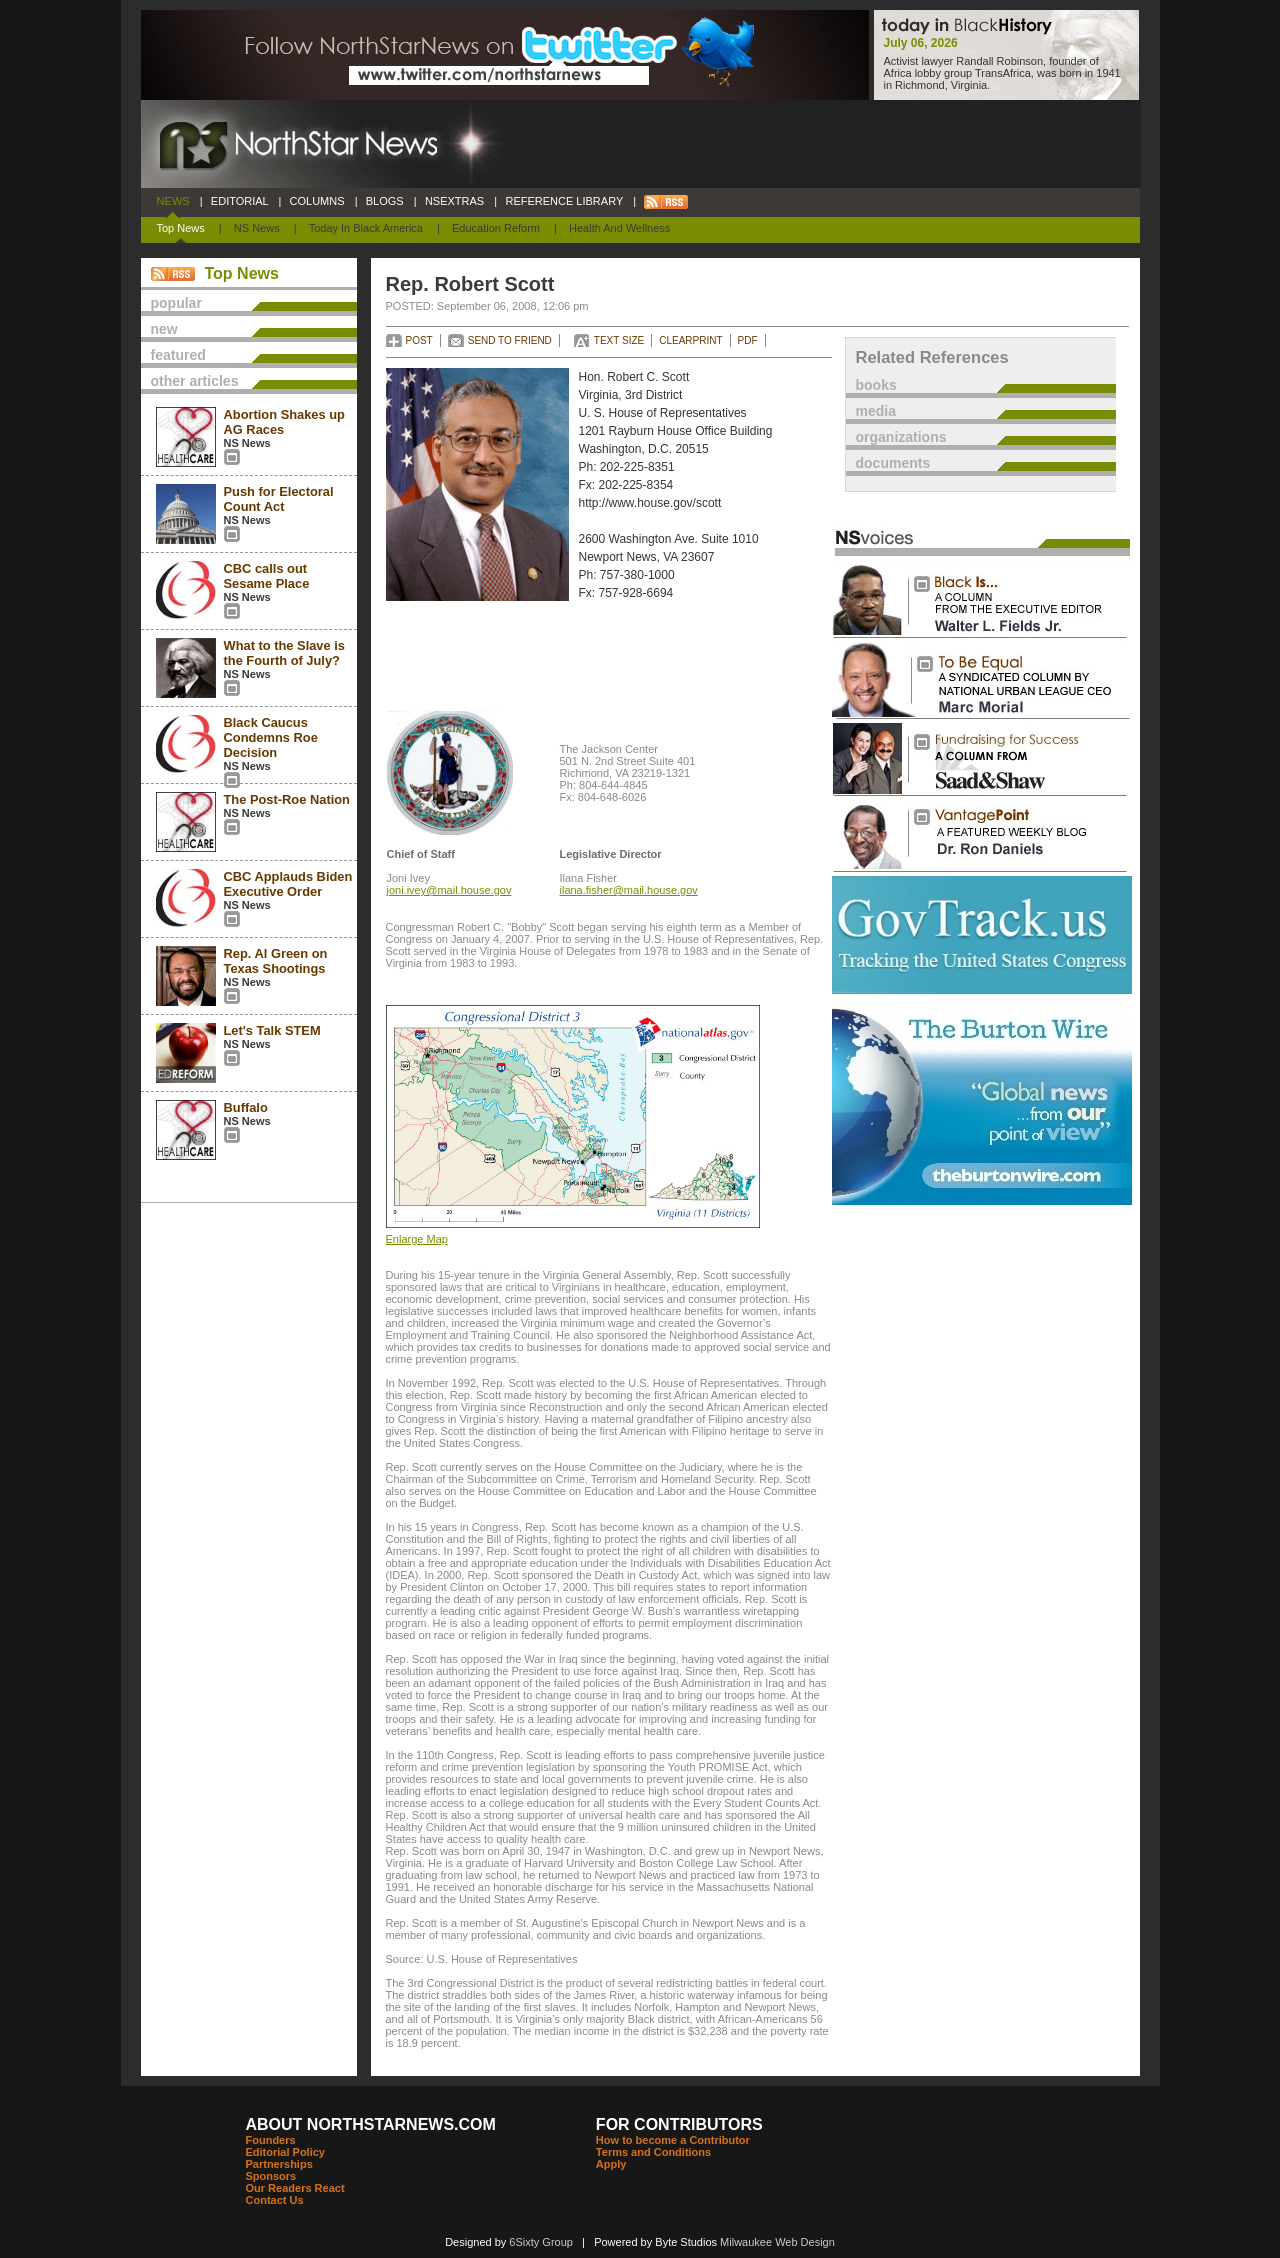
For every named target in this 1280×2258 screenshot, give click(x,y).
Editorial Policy (285, 2152)
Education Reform (496, 228)
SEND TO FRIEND (510, 340)
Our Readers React (295, 2188)
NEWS (173, 201)
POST (419, 340)
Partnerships (279, 2164)
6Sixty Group (541, 2242)
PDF (748, 340)
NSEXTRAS (455, 201)
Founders (271, 2140)
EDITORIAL (240, 201)
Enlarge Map (417, 1239)
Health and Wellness (619, 228)
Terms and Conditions (653, 2152)
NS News (257, 228)
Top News (181, 228)
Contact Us (275, 2200)
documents (893, 463)
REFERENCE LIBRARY (564, 201)
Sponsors (271, 2176)
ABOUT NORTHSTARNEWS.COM (371, 2124)
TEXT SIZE (619, 340)
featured (178, 355)
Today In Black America (366, 228)
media (876, 411)
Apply (611, 2164)
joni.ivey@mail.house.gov (449, 890)
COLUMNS (316, 201)
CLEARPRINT (690, 340)
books (876, 385)
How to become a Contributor (673, 2140)
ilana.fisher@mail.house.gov (629, 890)
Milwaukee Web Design (777, 2242)
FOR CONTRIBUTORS (679, 2124)
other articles (195, 381)
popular (176, 303)
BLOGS (385, 201)
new (164, 329)
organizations (901, 437)
